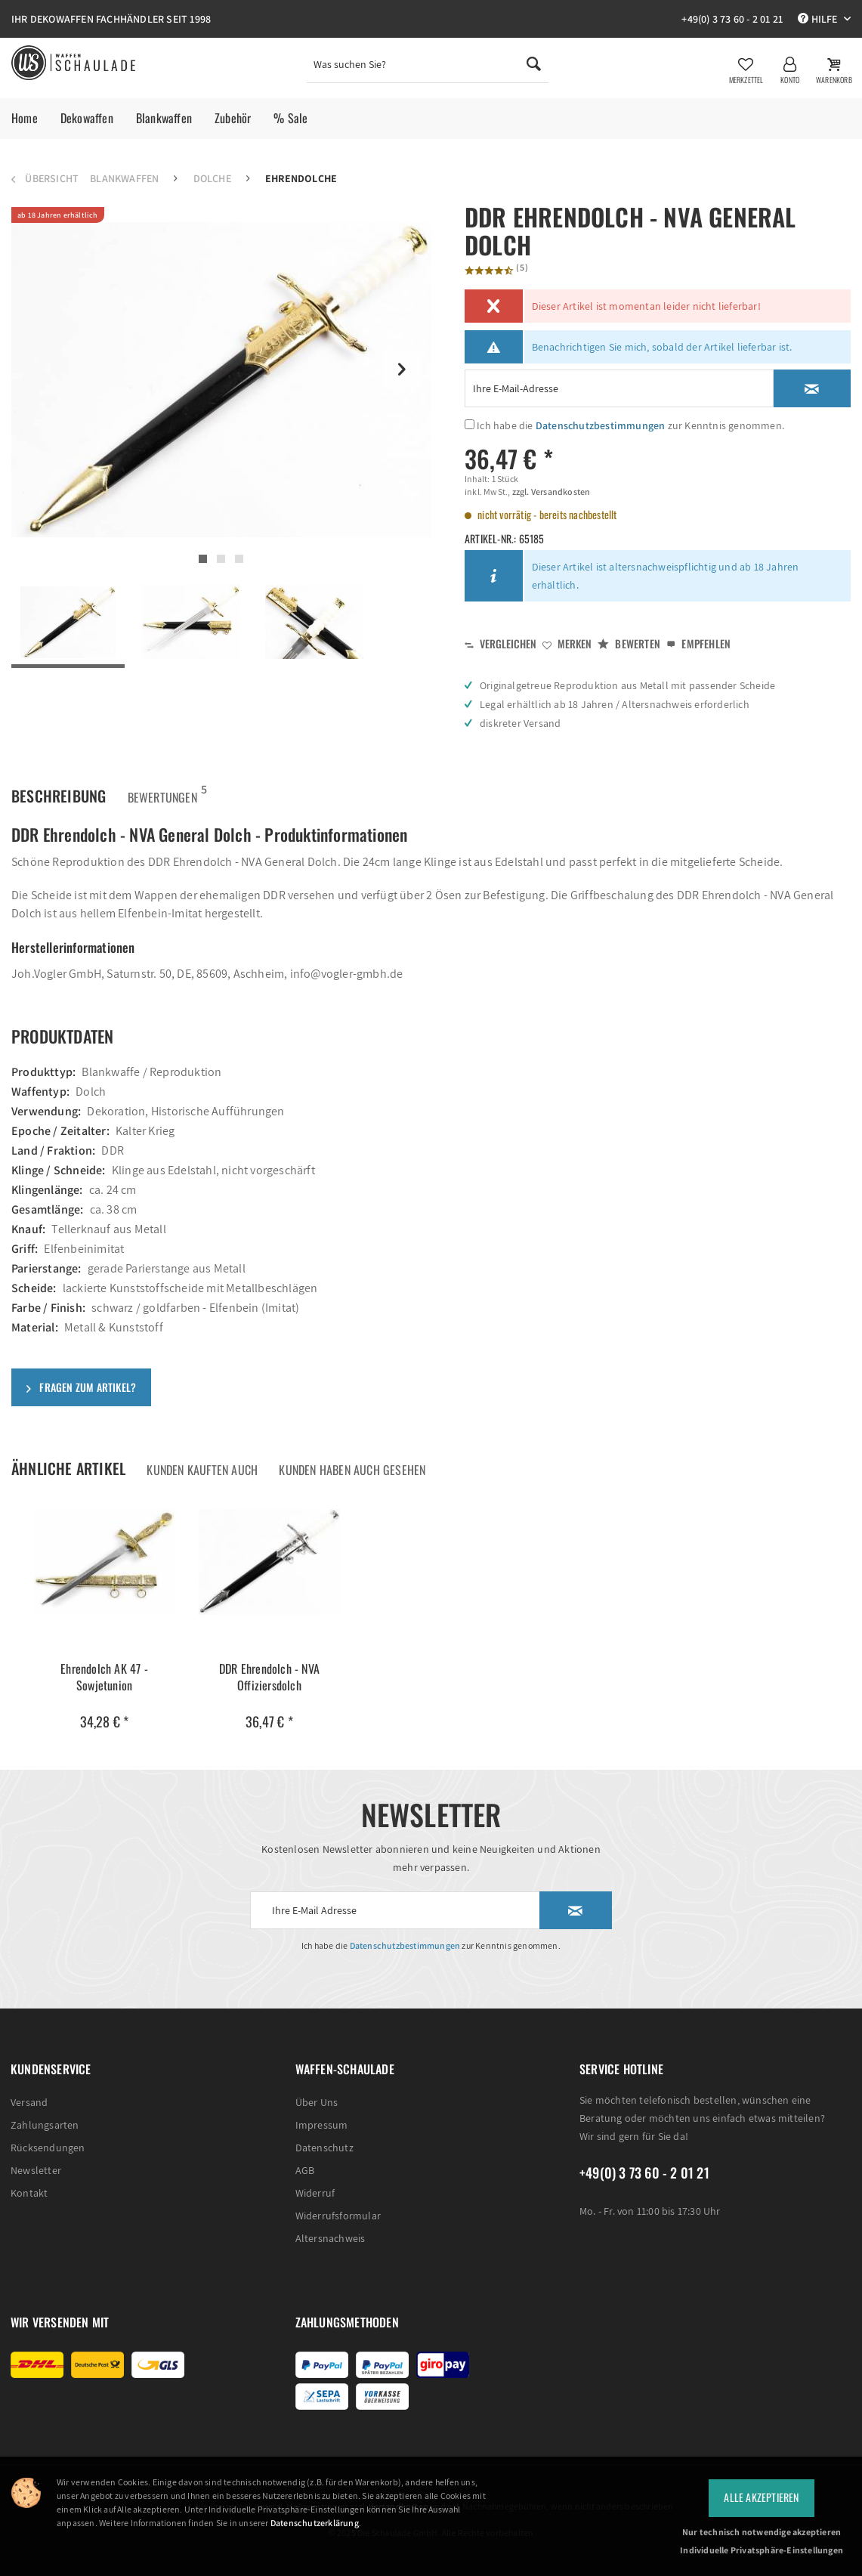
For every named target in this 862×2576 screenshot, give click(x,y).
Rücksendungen (48, 2132)
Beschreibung (58, 780)
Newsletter (36, 2155)
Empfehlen (698, 628)
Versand (29, 2087)
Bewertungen (162, 777)
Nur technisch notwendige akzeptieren (761, 2531)
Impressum (321, 2110)
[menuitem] (427, 68)
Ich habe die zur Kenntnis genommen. (630, 410)
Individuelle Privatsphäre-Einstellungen (761, 2550)
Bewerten (629, 628)
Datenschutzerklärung (314, 2522)
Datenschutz (324, 2132)
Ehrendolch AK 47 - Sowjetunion (104, 1662)
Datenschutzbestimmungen (601, 410)
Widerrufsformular (338, 2200)
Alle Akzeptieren (761, 2497)
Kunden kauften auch (202, 1455)
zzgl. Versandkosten (550, 476)
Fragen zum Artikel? (81, 1372)
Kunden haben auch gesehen (352, 1455)
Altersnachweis (330, 2223)
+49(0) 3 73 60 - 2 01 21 (732, 19)
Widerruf (315, 2178)
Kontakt (29, 2178)
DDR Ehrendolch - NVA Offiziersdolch (269, 1662)
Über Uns (316, 2087)
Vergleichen (500, 628)
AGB (305, 2155)
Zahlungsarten (45, 2110)
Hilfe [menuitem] (819, 19)
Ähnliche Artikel (68, 1453)
